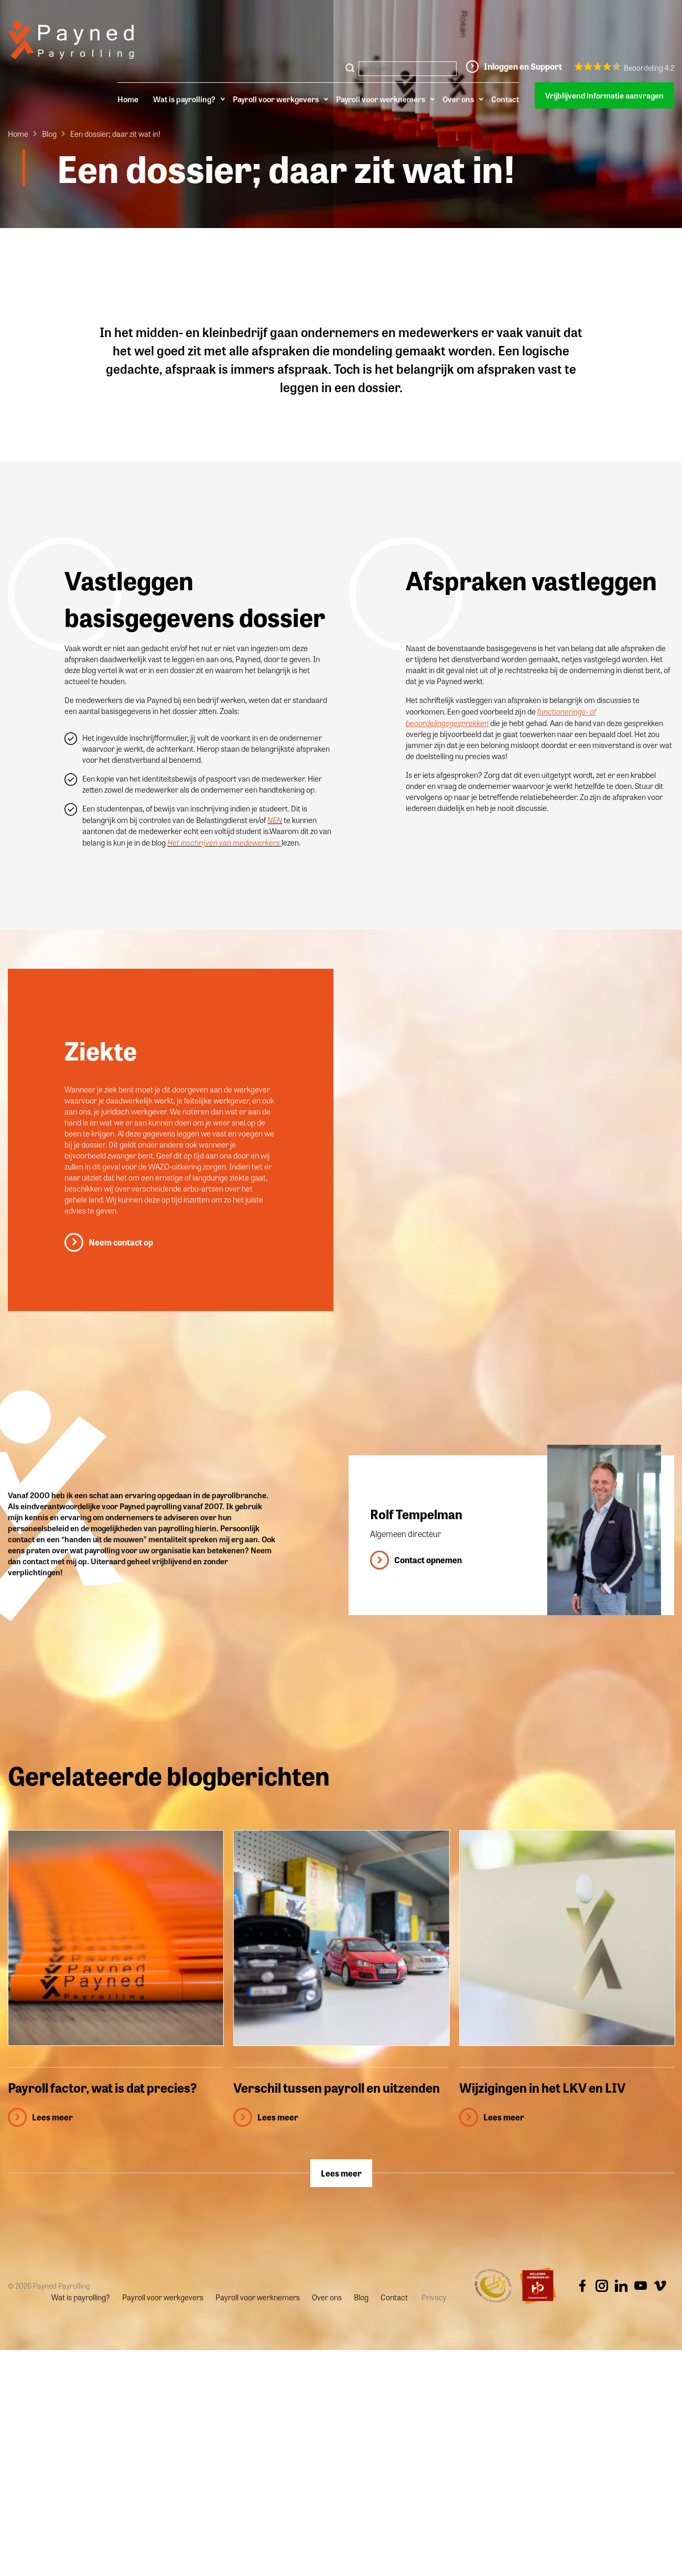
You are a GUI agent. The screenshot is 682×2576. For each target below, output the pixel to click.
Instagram (602, 2285)
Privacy (434, 2297)
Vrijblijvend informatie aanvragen (604, 95)
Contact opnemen (428, 1560)
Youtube (640, 2285)
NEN (274, 820)
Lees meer (341, 2173)
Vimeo (660, 2285)
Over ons (458, 99)
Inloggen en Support (523, 66)
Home (127, 99)
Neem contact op (121, 1242)
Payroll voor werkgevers (276, 99)
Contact (505, 99)
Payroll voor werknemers (380, 99)
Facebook (582, 2285)
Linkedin (621, 2285)
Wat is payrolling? (184, 99)
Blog (49, 133)
